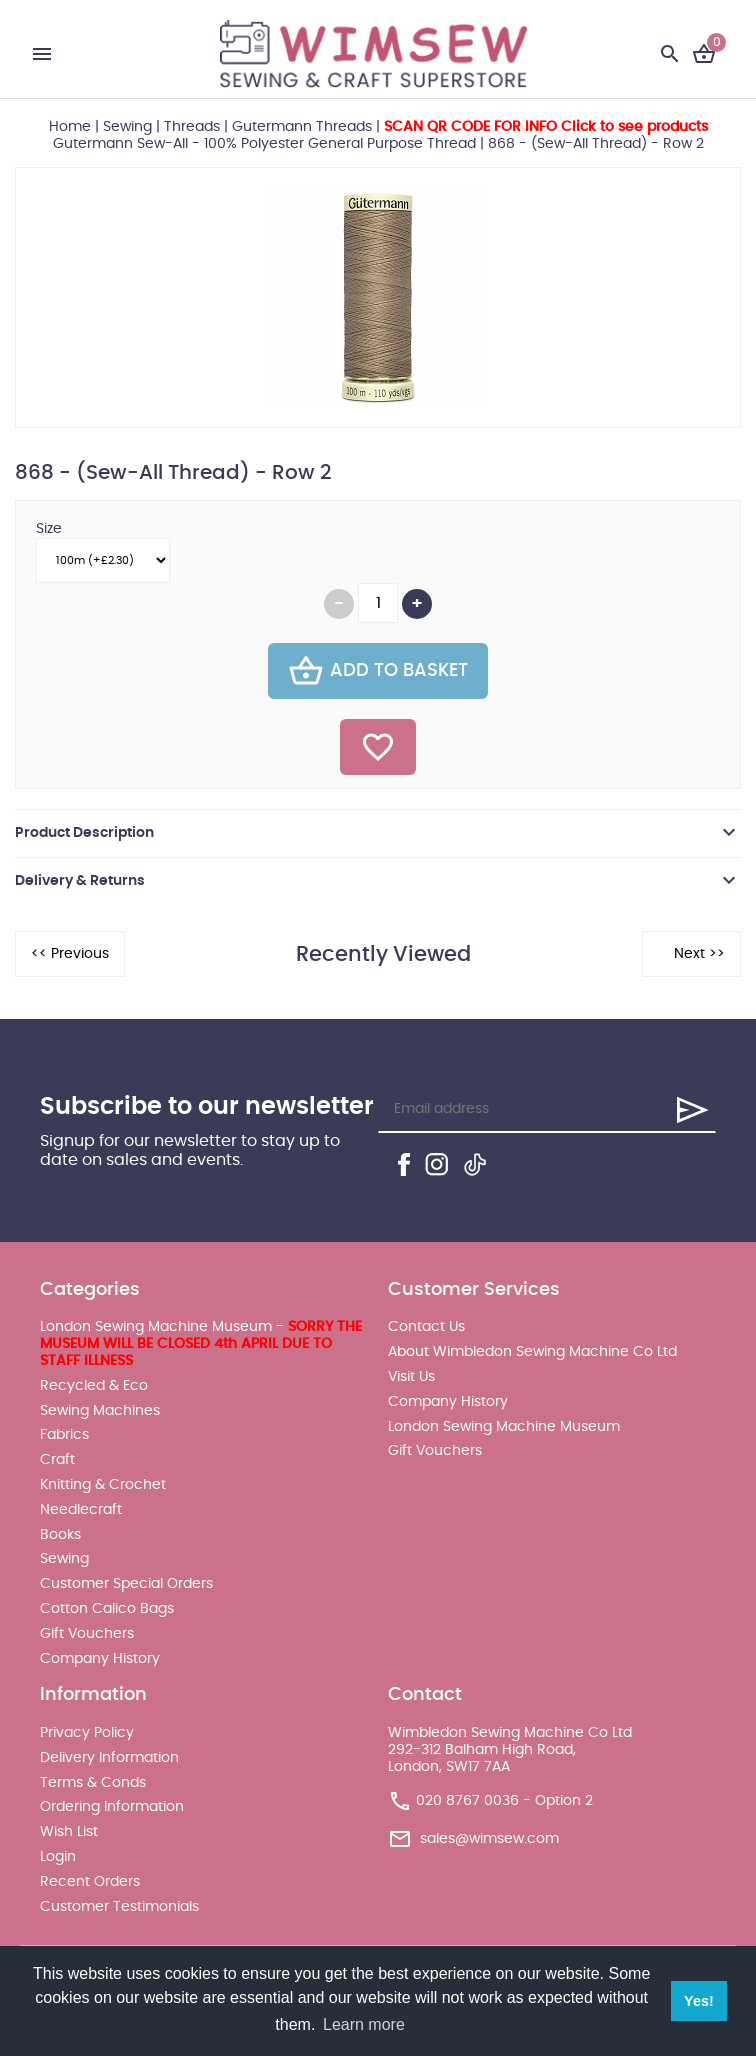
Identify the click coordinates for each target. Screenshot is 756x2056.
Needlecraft (81, 1510)
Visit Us (411, 1377)
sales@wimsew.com (489, 1839)
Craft (57, 1460)
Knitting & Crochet (103, 1485)
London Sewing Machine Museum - (201, 1344)
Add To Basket (378, 671)
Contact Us (426, 1327)
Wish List (69, 1832)
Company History (100, 1659)
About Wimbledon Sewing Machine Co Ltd (532, 1352)
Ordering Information (112, 1807)
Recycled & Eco (94, 1386)
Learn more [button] (364, 2024)
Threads (192, 127)
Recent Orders (90, 1882)
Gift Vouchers (87, 1634)
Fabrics (64, 1435)
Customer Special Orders (126, 1584)
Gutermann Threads (302, 127)
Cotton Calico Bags (107, 1609)
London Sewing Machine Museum (504, 1427)
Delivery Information (109, 1758)
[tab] (378, 833)
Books (60, 1535)
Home (70, 127)
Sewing (127, 127)
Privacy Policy (87, 1733)
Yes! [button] (699, 2001)
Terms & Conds (93, 1783)
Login (58, 1857)
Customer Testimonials (119, 1907)
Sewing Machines (100, 1411)
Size (49, 529)
